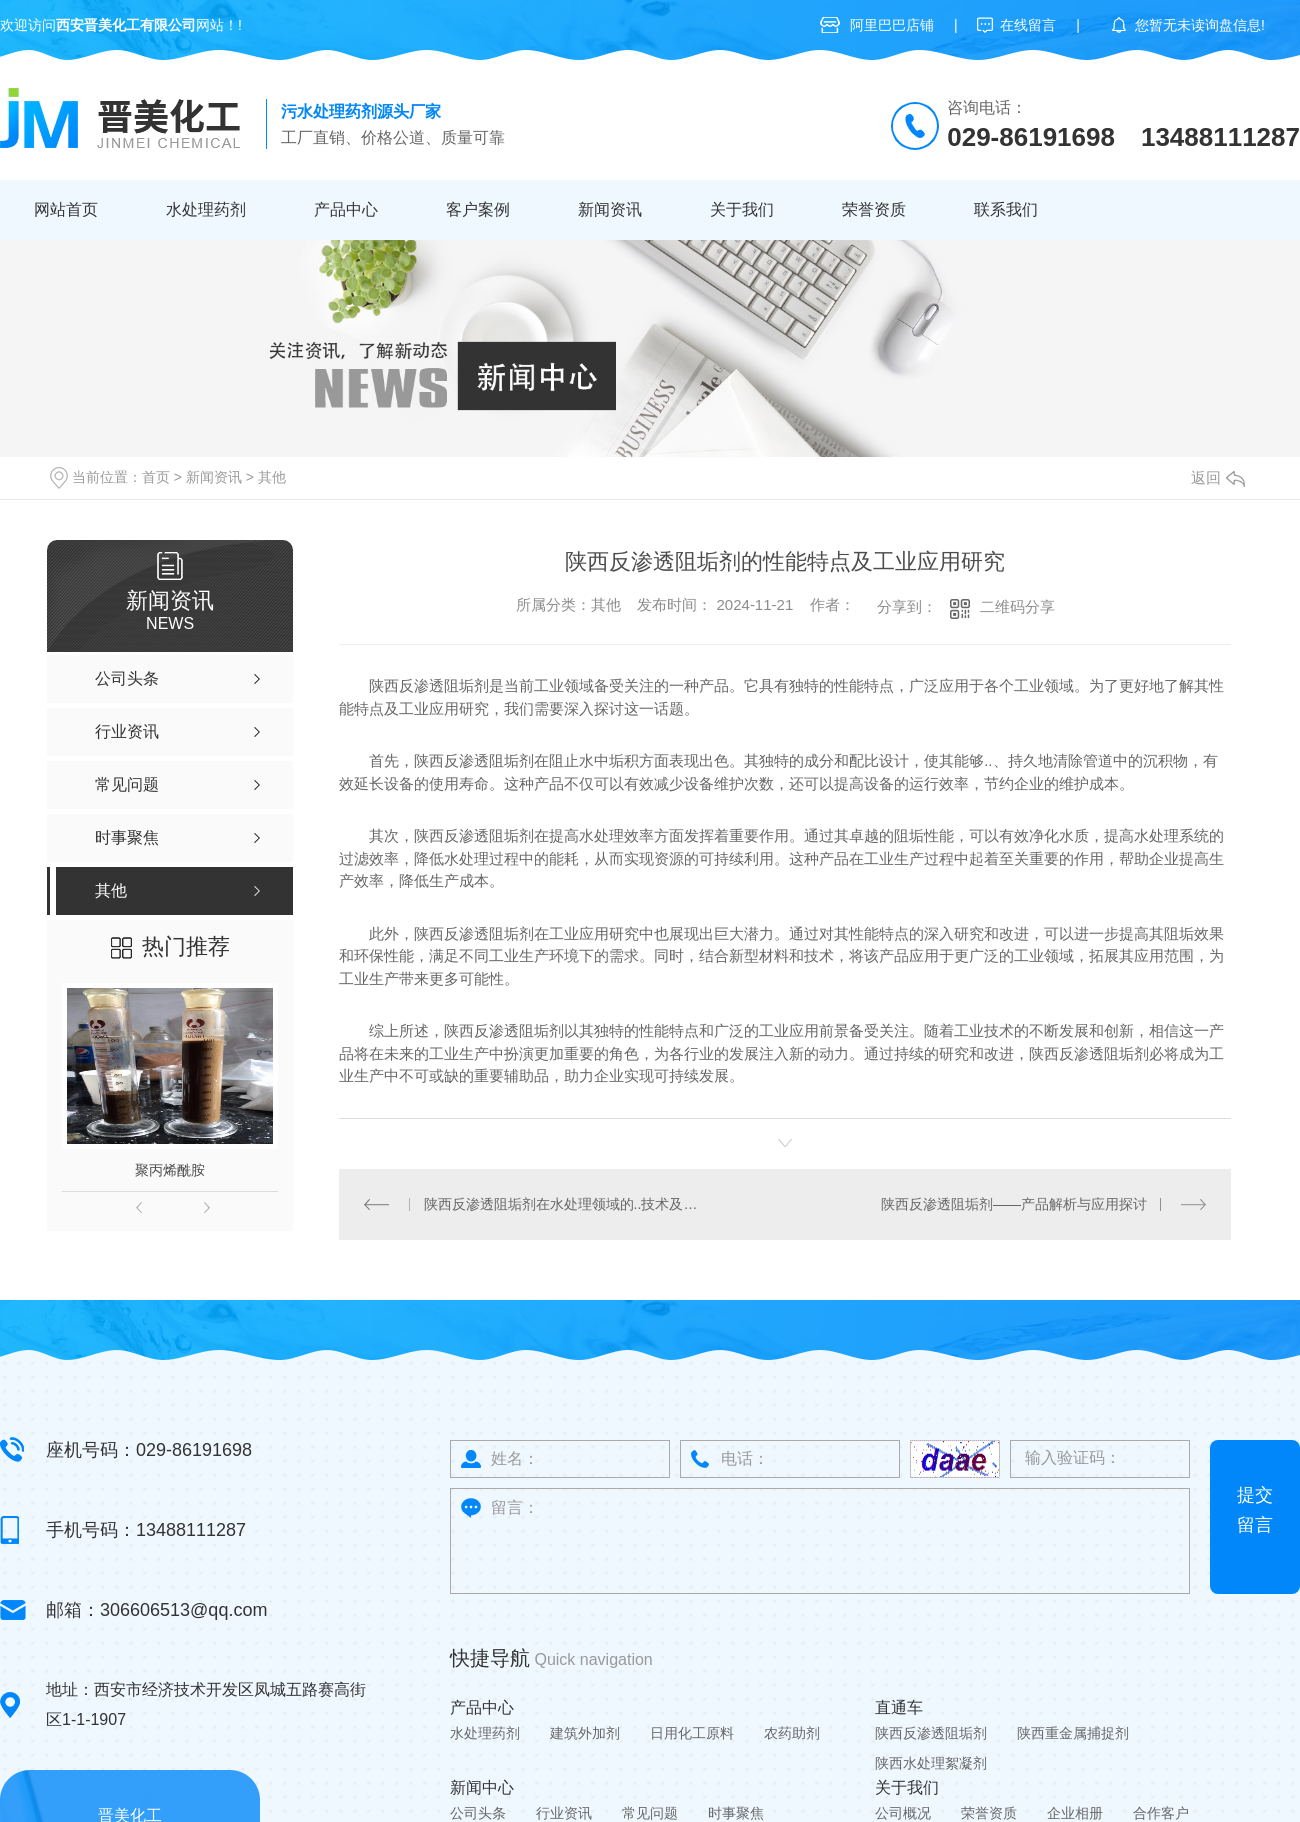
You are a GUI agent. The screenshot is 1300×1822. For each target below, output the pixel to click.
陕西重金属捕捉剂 (1073, 1732)
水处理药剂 (206, 209)
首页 (156, 477)
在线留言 (1028, 25)
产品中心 (346, 209)
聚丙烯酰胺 (170, 1170)
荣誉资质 (874, 209)
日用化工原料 (692, 1732)
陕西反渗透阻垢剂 (931, 1732)
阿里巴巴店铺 (892, 25)
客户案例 (478, 209)
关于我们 (742, 209)
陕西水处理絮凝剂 (931, 1762)
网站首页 (66, 209)
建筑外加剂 (585, 1732)
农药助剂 (792, 1732)
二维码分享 (1017, 606)
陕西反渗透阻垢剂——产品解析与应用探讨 (1014, 1203)
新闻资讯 (610, 209)
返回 (1218, 477)
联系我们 (1006, 209)
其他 (272, 477)
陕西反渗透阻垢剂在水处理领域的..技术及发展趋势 (562, 1203)
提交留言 (1255, 1509)
